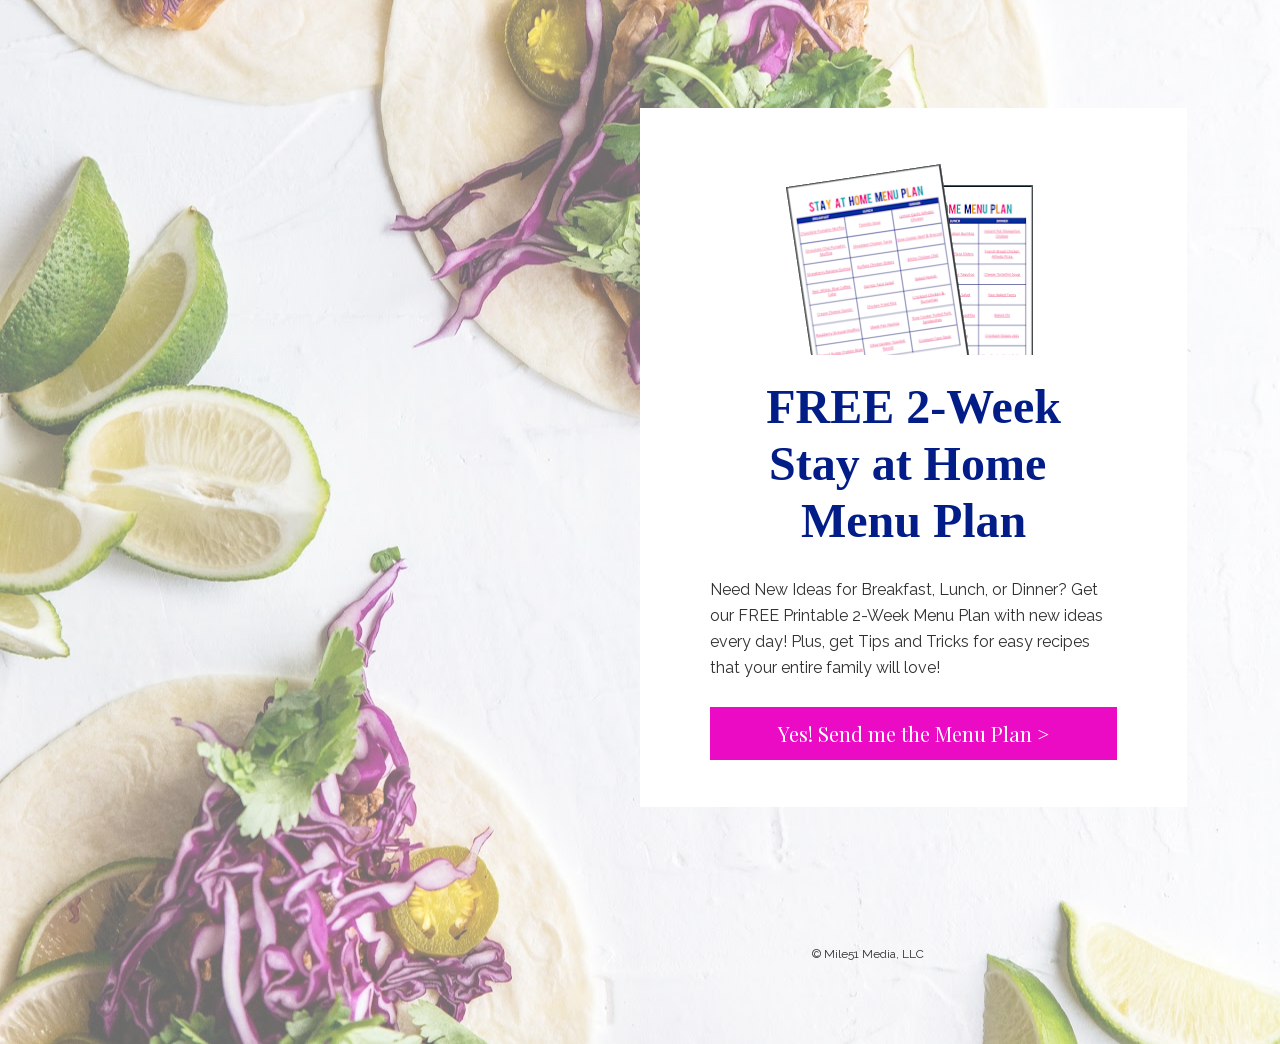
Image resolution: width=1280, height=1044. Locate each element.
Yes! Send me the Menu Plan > (913, 733)
